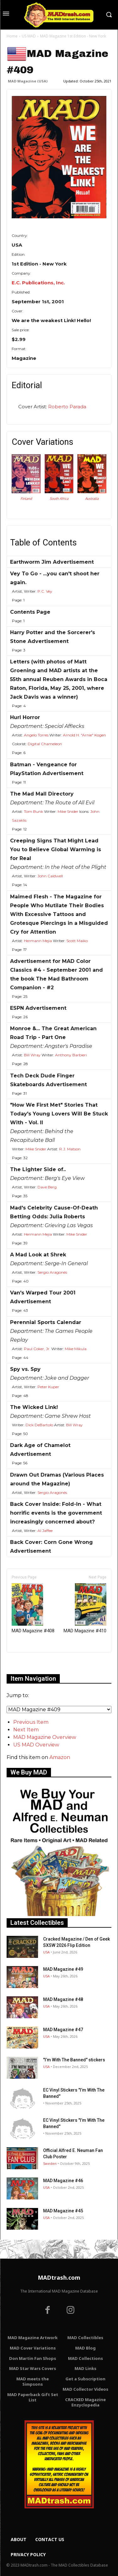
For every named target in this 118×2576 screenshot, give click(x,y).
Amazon (59, 1757)
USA (46, 1952)
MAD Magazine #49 (63, 1969)
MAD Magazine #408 (33, 1608)
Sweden (50, 2163)
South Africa (59, 498)
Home (12, 36)
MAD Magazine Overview (44, 1737)
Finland (26, 498)
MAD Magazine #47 (63, 2029)
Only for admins (28, 1663)
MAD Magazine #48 (63, 1999)
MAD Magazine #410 (85, 1608)
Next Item (26, 1730)
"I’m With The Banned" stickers (74, 2059)
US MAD (29, 36)
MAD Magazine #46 (63, 2180)
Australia (91, 498)
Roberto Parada (67, 407)
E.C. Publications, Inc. (38, 283)
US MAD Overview (36, 1745)
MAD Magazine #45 (63, 2210)
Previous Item (30, 1722)
